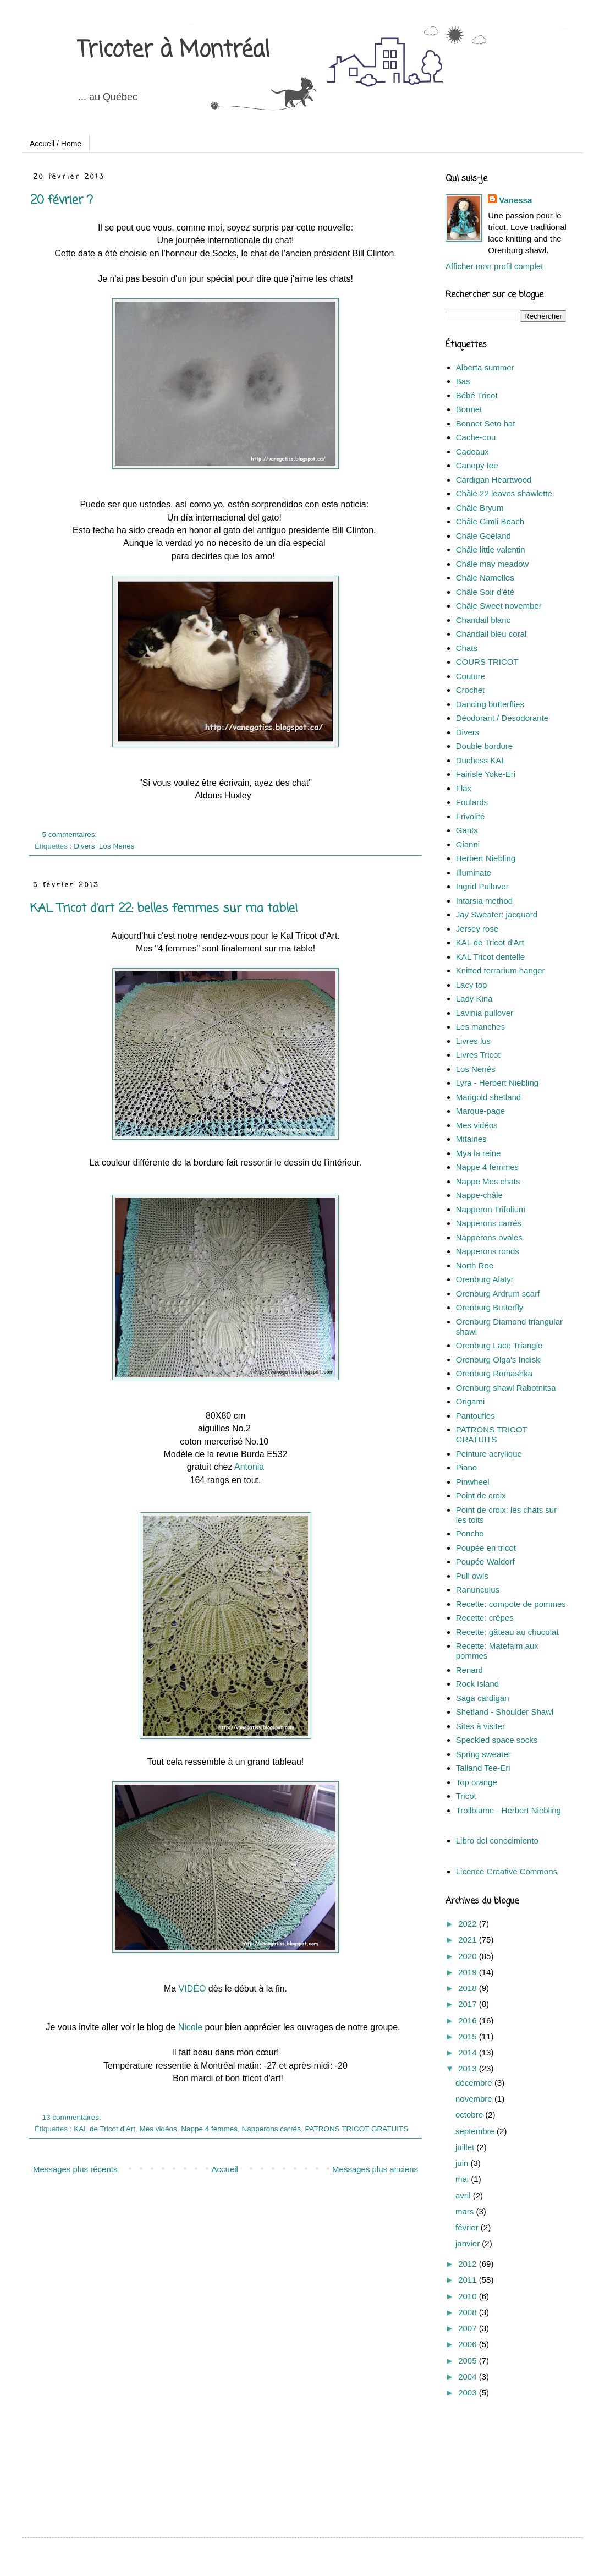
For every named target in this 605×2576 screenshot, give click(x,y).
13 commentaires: (72, 2117)
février (468, 2227)
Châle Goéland (483, 535)
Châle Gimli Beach (490, 521)
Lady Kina (474, 998)
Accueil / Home (55, 143)
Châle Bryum (480, 507)
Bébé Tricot (477, 395)
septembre (476, 2131)
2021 (468, 1939)
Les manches (480, 1026)
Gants (467, 830)
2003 (468, 2392)
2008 (468, 2312)
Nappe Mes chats (488, 1181)
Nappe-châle (479, 1195)
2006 (468, 2344)
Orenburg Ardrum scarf (498, 1293)
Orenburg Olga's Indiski (499, 1359)
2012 (468, 2263)
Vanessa (515, 200)
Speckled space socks (496, 1739)
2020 (468, 1956)
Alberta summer (485, 367)
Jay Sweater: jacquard (496, 914)
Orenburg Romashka (494, 1373)
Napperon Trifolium (491, 1209)
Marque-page (480, 1110)
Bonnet (469, 409)
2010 (468, 2296)
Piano (466, 1467)
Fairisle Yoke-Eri (485, 774)
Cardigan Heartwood (494, 479)
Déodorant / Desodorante (502, 718)
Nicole (190, 2027)
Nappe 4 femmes (209, 2129)
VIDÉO (192, 1988)
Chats (466, 648)
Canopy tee (477, 465)
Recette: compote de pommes (511, 1604)
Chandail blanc (483, 620)
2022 (468, 1923)
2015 (468, 2036)
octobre (470, 2114)
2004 (468, 2376)
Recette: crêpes (485, 1617)
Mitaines (471, 1139)
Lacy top (471, 984)
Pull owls (472, 1575)
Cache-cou (476, 437)
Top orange (476, 1782)
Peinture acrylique (489, 1453)
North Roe (474, 1265)
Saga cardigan (482, 1698)
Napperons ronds (487, 1251)
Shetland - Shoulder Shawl (505, 1711)
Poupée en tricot (486, 1547)
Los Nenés (117, 846)
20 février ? (61, 200)
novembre (474, 2098)
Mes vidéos (158, 2129)
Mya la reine (478, 1153)
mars (465, 2211)
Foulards (472, 802)
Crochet (470, 689)
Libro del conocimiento (497, 1840)
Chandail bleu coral (491, 633)
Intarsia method (484, 900)
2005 (468, 2360)
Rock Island (477, 1683)
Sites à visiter (480, 1726)
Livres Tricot (478, 1054)
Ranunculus (477, 1589)
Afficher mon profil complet (494, 266)
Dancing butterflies (490, 704)
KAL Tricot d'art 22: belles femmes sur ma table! (164, 908)
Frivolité (470, 816)
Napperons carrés (271, 2129)
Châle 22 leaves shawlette (504, 493)
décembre (474, 2082)
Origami (470, 1401)
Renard (469, 1670)
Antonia (249, 1467)
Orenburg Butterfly (490, 1307)
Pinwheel (473, 1481)
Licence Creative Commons (506, 1871)
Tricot (466, 1796)
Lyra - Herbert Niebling (497, 1082)
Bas (463, 381)
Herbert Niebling (485, 858)
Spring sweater (483, 1754)
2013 (468, 2068)
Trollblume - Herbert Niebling (508, 1810)
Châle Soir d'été (485, 592)
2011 (468, 2279)
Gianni (468, 844)
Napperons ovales (489, 1237)
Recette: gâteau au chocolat (507, 1632)
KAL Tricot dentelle (490, 956)
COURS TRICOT (487, 661)
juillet (465, 2147)
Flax (463, 788)
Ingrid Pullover (482, 886)
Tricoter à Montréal (173, 50)
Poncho (470, 1533)
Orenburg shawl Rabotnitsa (506, 1387)
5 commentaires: (71, 834)
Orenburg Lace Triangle (499, 1345)
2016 (468, 2020)
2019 (468, 1972)
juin (463, 2163)
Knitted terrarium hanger (500, 970)
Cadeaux (472, 451)
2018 (468, 1988)
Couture (470, 676)
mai (463, 2179)
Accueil (225, 2169)
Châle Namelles (485, 577)
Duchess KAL (481, 760)
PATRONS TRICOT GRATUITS (356, 2129)
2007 (468, 2328)
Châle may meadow (492, 563)
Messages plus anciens (375, 2169)
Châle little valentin (490, 549)
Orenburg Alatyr (485, 1279)
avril (464, 2195)
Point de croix (481, 1495)
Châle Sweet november (499, 605)
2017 (468, 2004)
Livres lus (473, 1041)
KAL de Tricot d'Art (104, 2129)
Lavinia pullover (484, 1013)
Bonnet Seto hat (485, 423)
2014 (468, 2052)
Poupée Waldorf (485, 1561)
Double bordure (484, 746)
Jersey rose (477, 928)
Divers (84, 846)
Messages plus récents (75, 2169)
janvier (468, 2243)
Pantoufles (475, 1415)
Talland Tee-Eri (483, 1768)
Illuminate (473, 872)
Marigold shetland (488, 1097)
